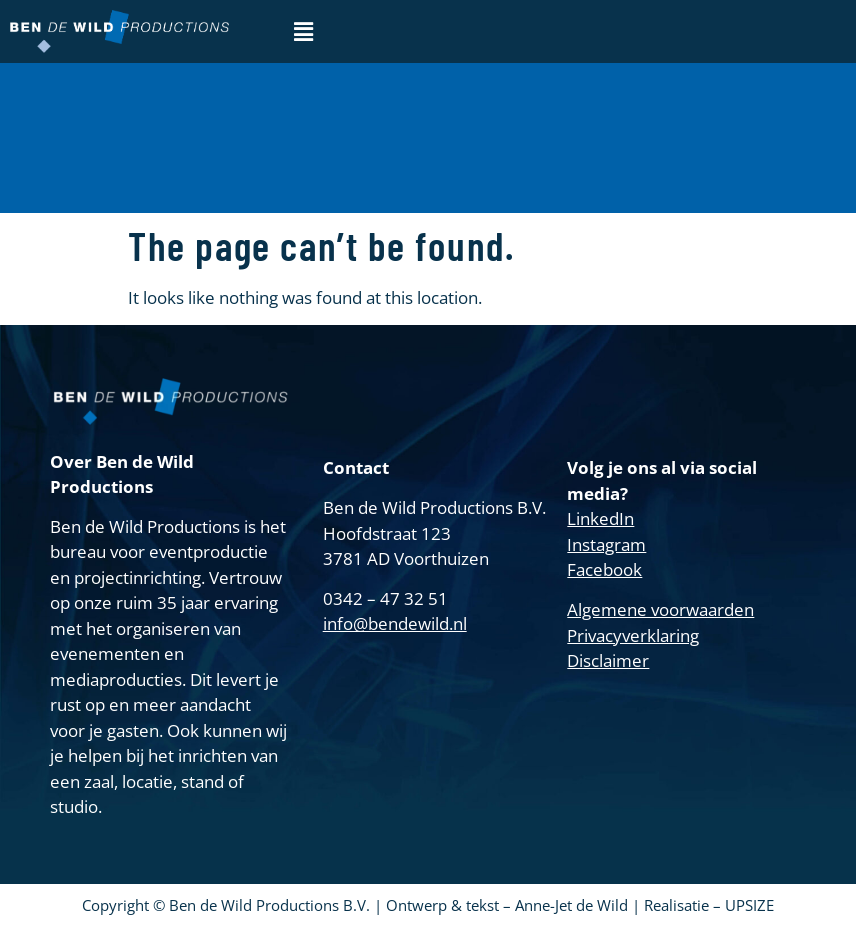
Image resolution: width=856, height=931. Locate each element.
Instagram (606, 544)
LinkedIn (600, 518)
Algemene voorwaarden (660, 609)
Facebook (604, 569)
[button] (303, 31)
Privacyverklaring (633, 635)
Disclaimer (608, 660)
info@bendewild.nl (395, 623)
